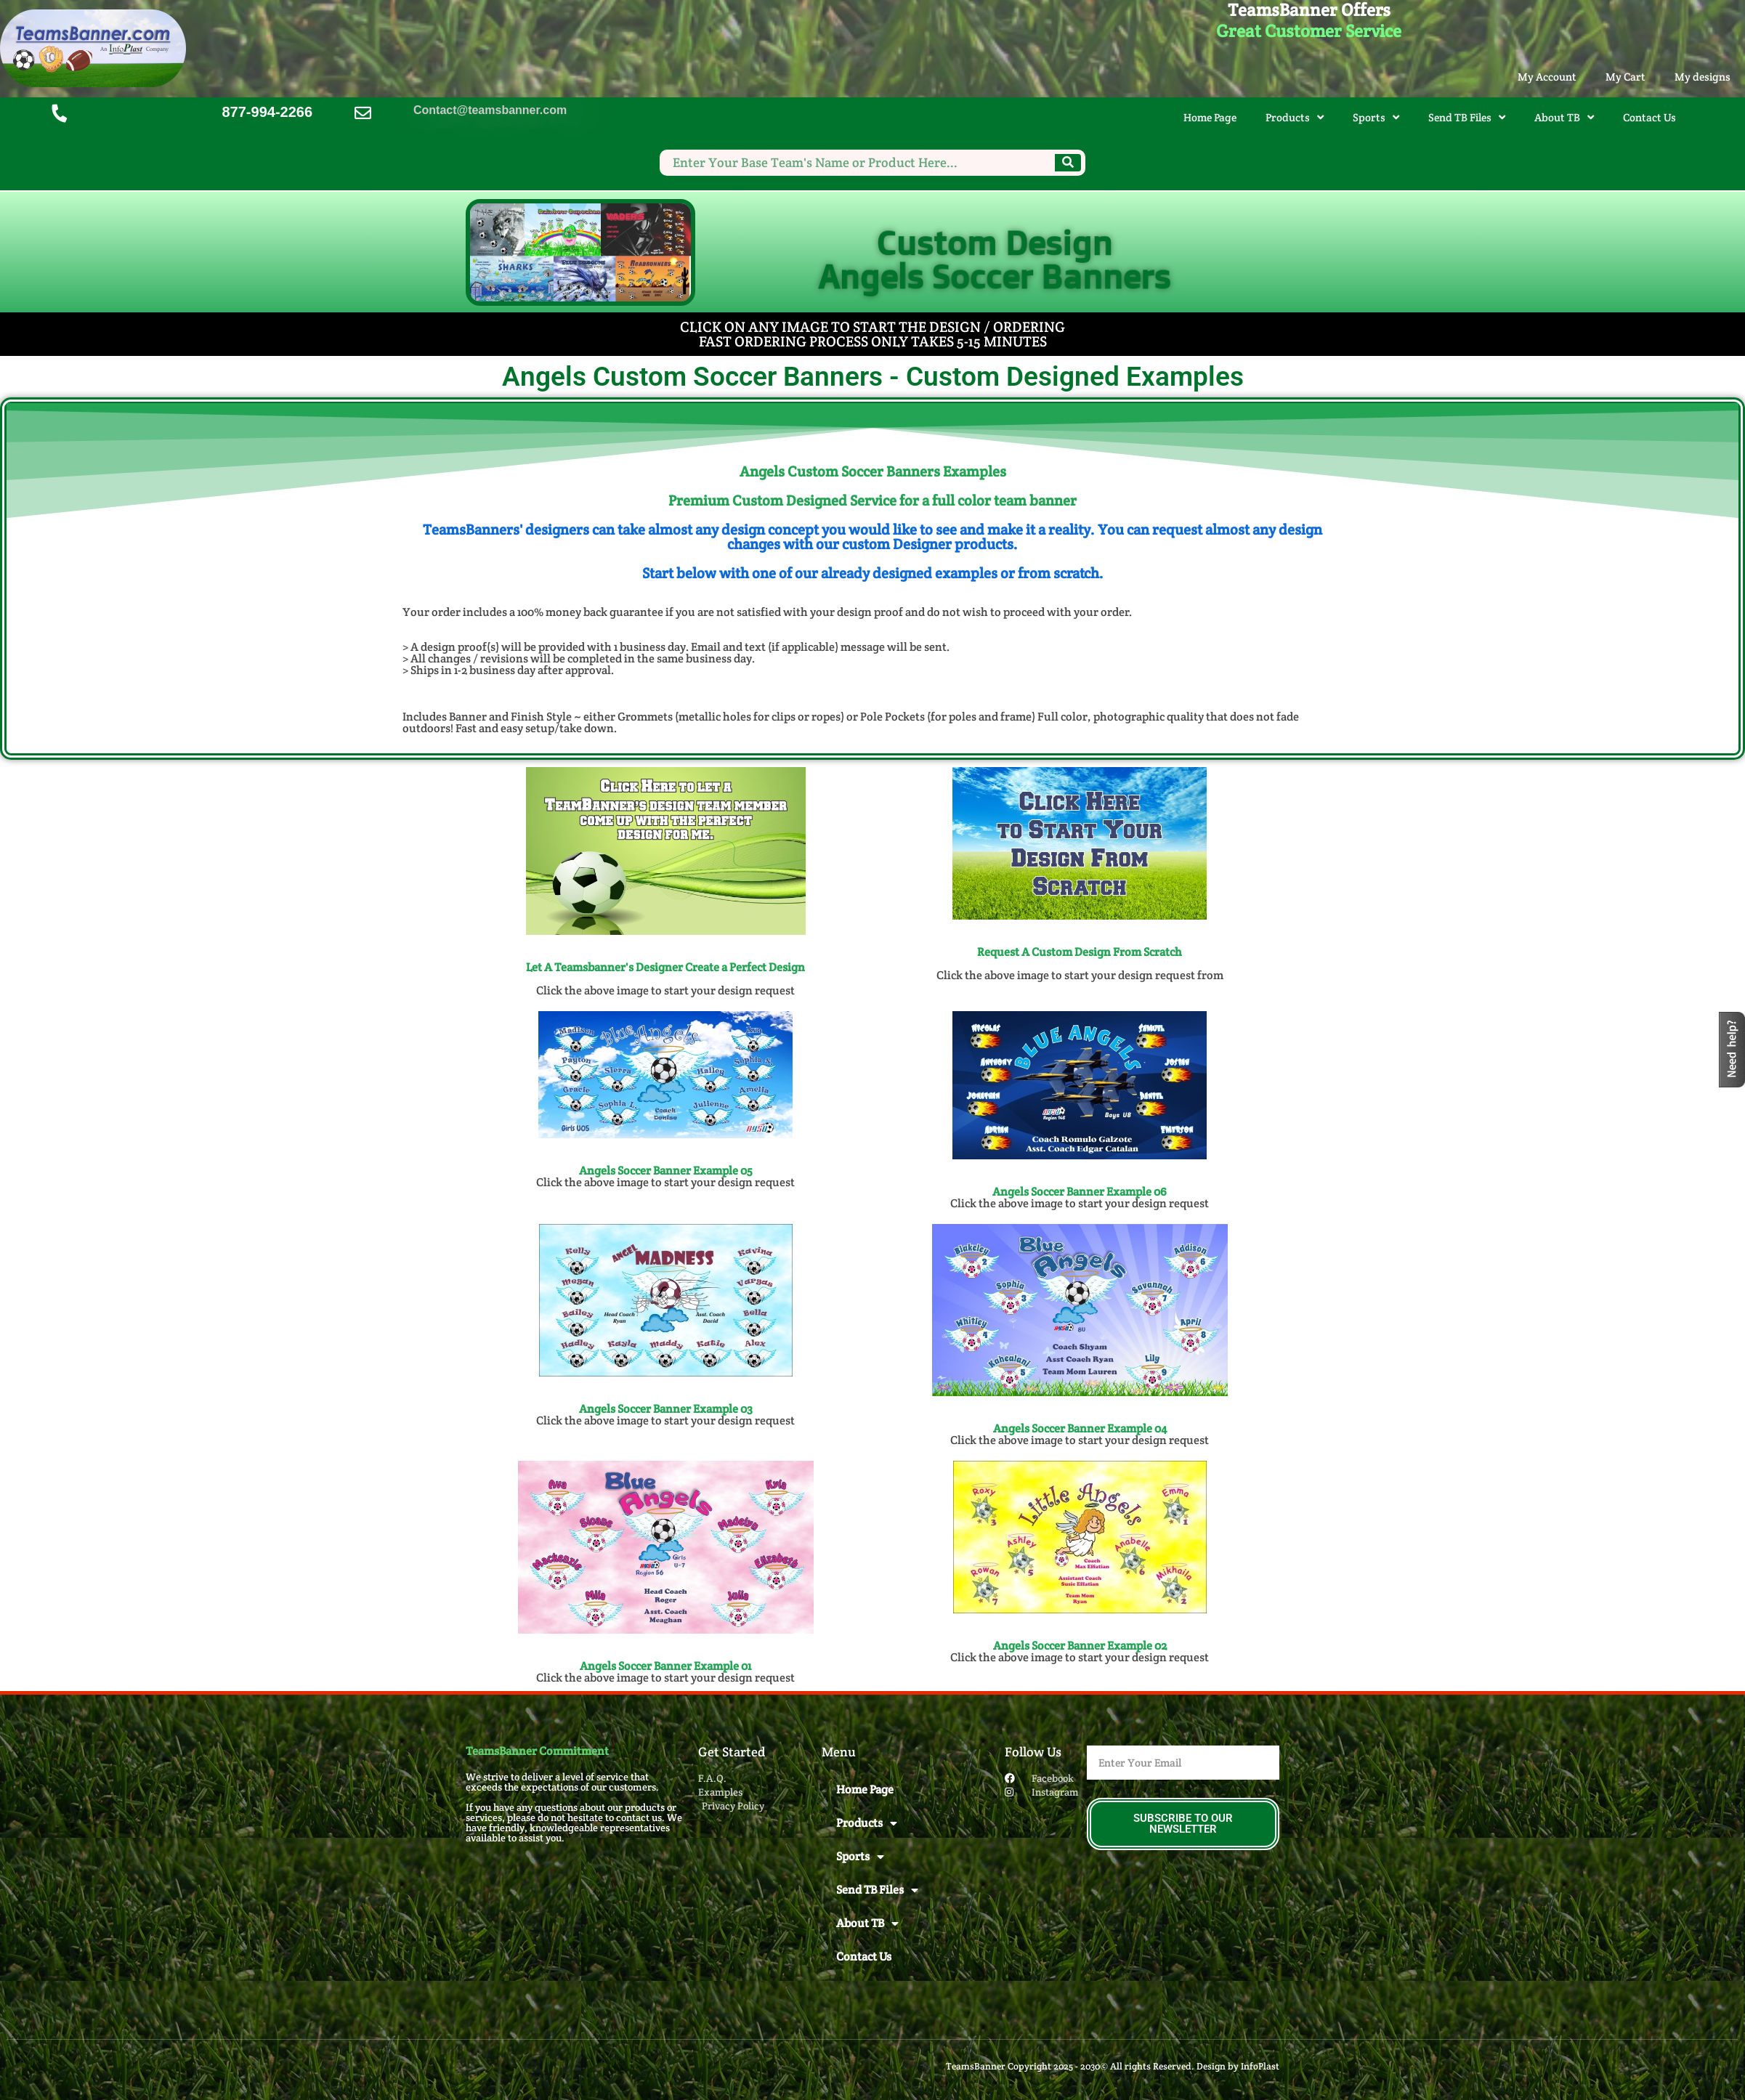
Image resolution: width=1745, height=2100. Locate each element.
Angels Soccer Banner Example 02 (1080, 1645)
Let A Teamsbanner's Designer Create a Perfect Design (665, 967)
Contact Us (1649, 117)
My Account (1547, 77)
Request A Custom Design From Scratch (1079, 952)
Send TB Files (1466, 117)
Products (1295, 117)
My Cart (1625, 77)
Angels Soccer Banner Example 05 (666, 1170)
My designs (1702, 77)
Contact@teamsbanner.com (490, 111)
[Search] (1068, 162)
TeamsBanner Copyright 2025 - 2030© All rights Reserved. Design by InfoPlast (1112, 2066)
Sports (1376, 117)
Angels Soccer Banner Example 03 (666, 1408)
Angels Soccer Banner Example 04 (1080, 1428)
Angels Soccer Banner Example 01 (665, 1666)
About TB (1564, 117)
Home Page (1209, 117)
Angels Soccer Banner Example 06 (1079, 1191)
